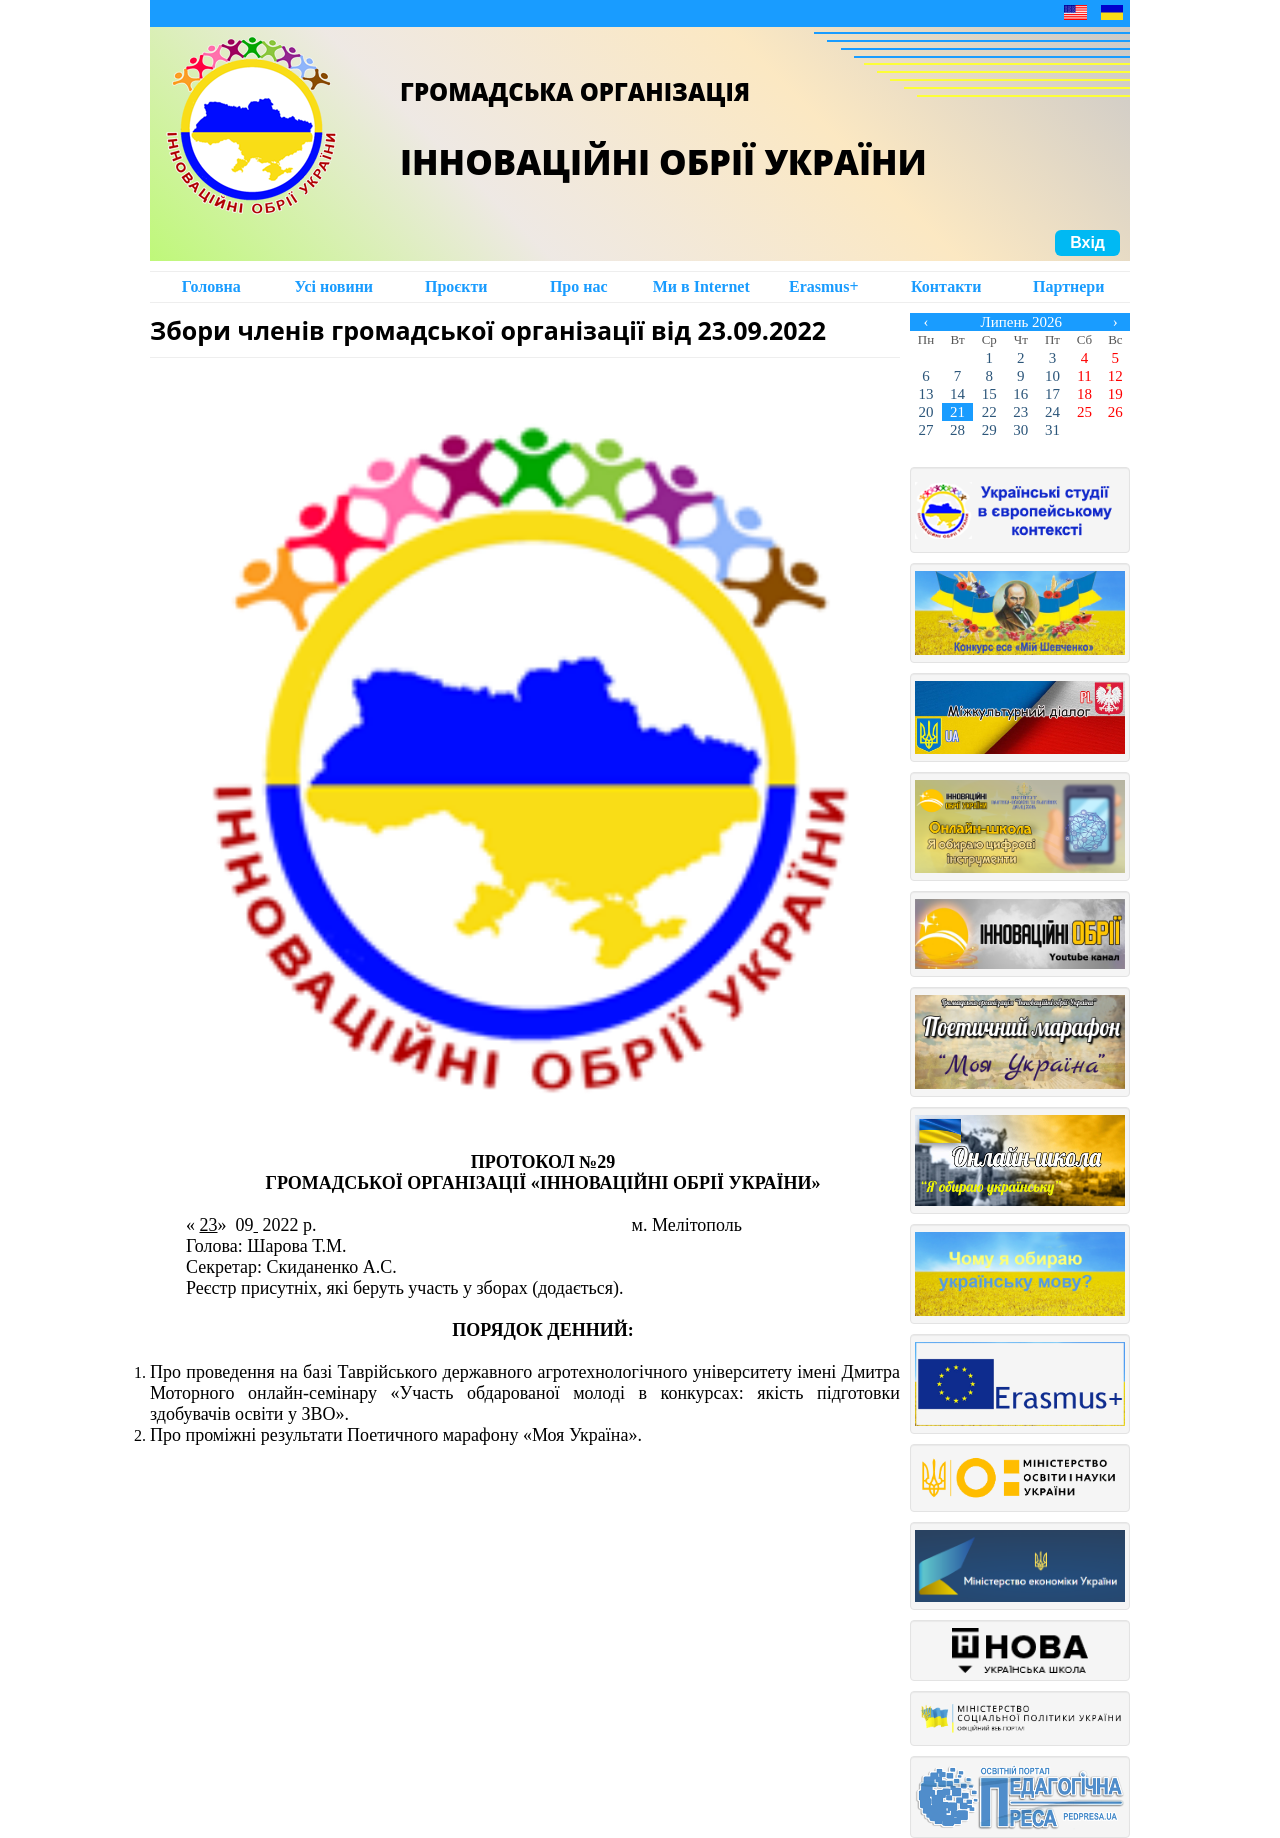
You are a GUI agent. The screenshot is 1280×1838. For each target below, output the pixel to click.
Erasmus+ (824, 286)
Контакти (946, 286)
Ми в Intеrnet (701, 286)
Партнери (1068, 286)
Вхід (1087, 242)
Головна (211, 286)
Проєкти (456, 286)
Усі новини (333, 286)
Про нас (579, 286)
